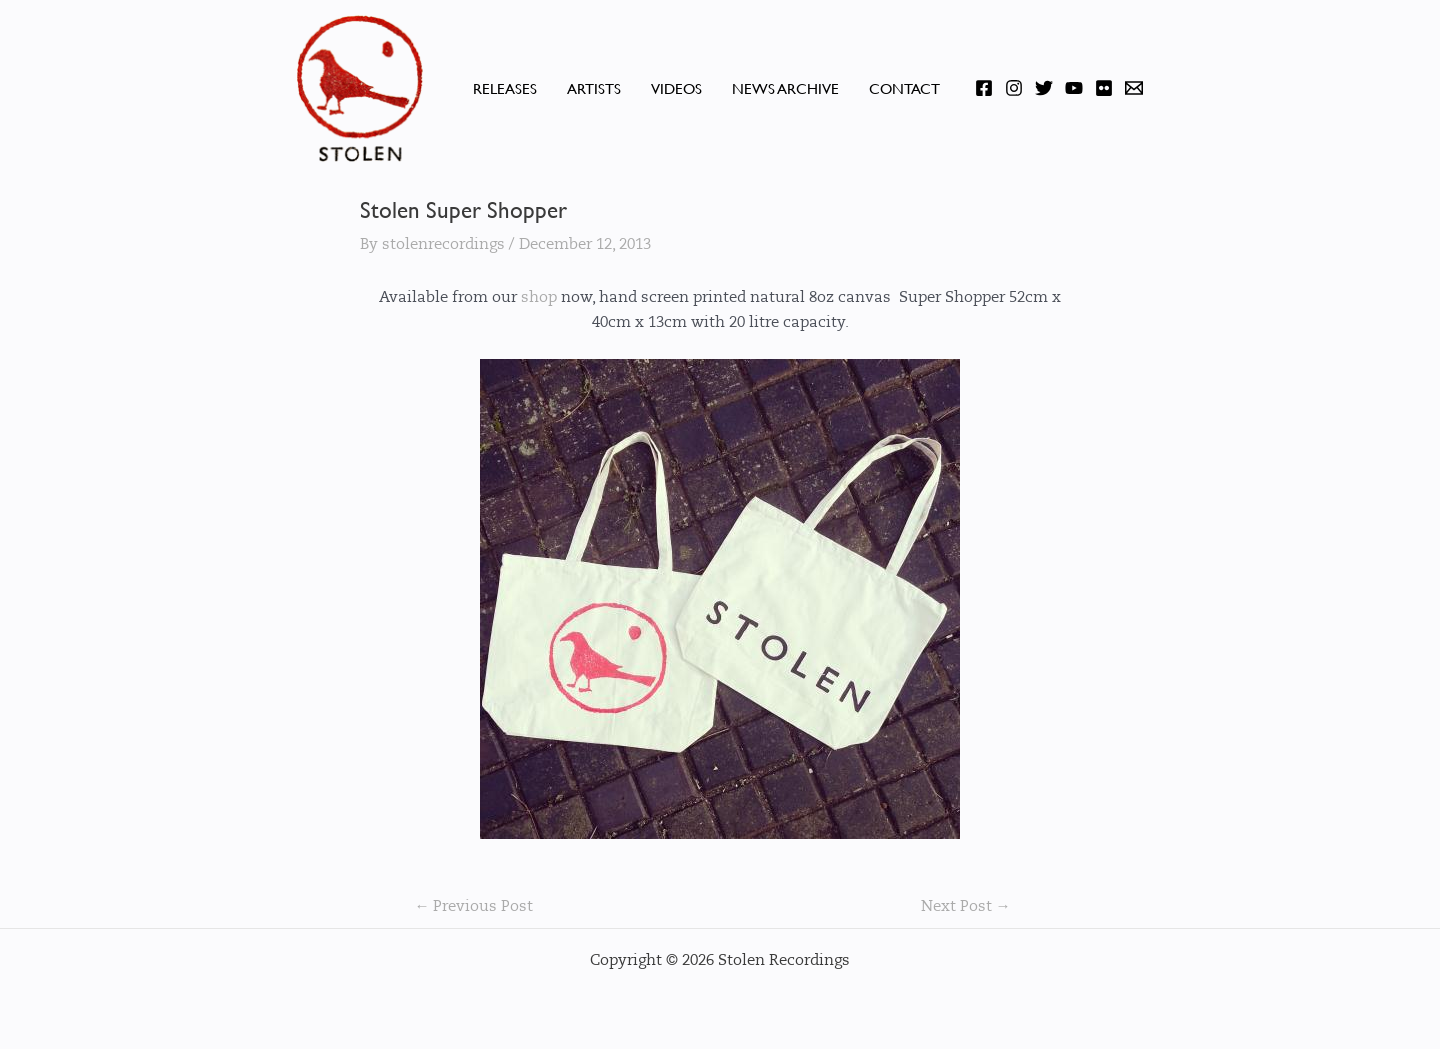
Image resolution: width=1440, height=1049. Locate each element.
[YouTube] (1074, 88)
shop (539, 297)
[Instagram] (1014, 88)
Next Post (966, 906)
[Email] (1134, 88)
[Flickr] (1104, 88)
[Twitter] (1044, 88)
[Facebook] (984, 88)
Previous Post (473, 906)
